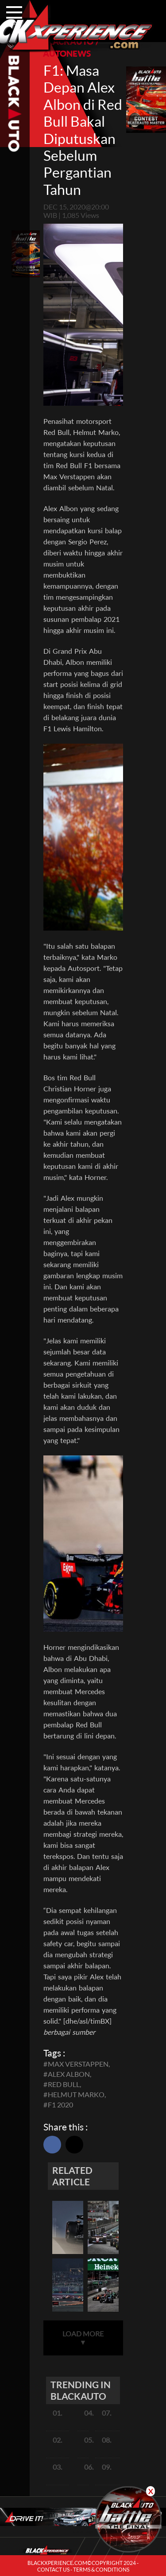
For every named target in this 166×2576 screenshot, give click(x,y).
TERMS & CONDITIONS (101, 2569)
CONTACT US (53, 2569)
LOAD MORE (83, 2337)
